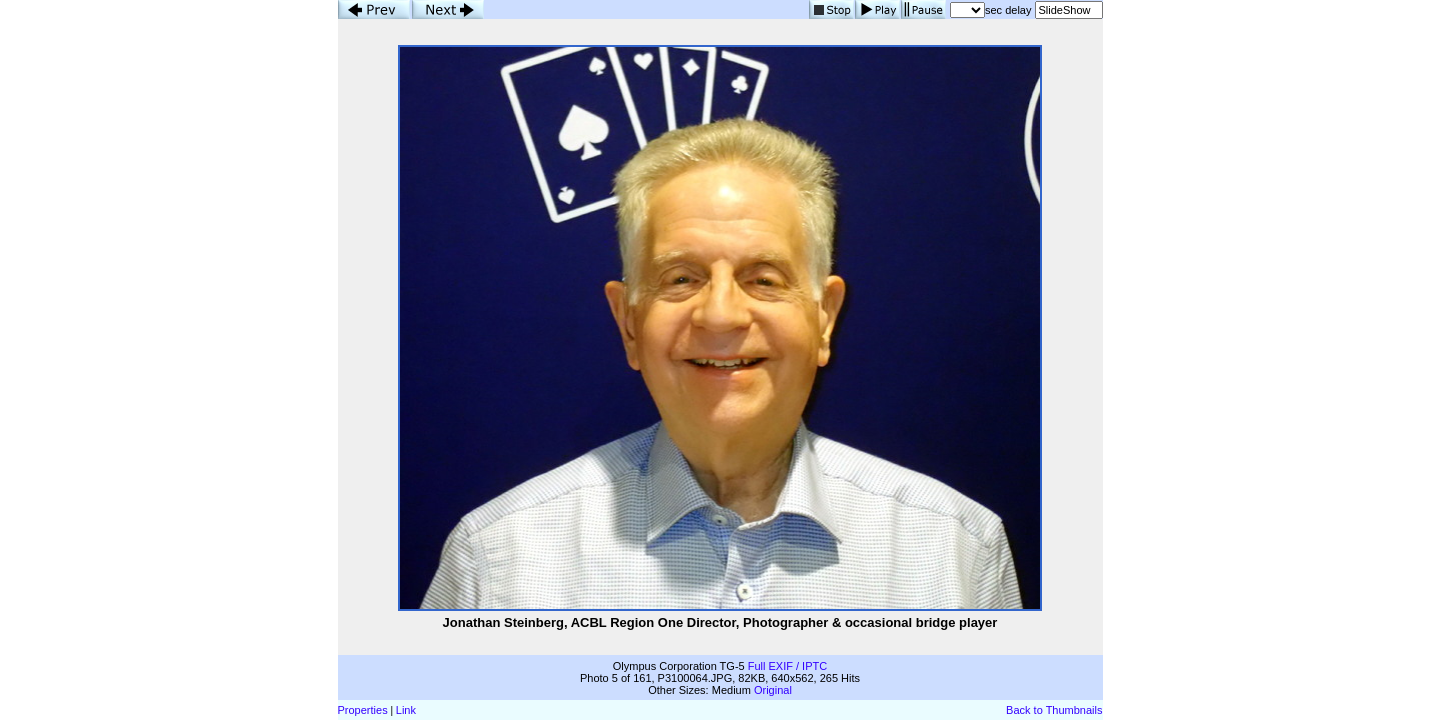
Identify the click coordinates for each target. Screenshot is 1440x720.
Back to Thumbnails (1054, 710)
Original (773, 690)
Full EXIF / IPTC (787, 666)
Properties (363, 710)
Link (406, 710)
